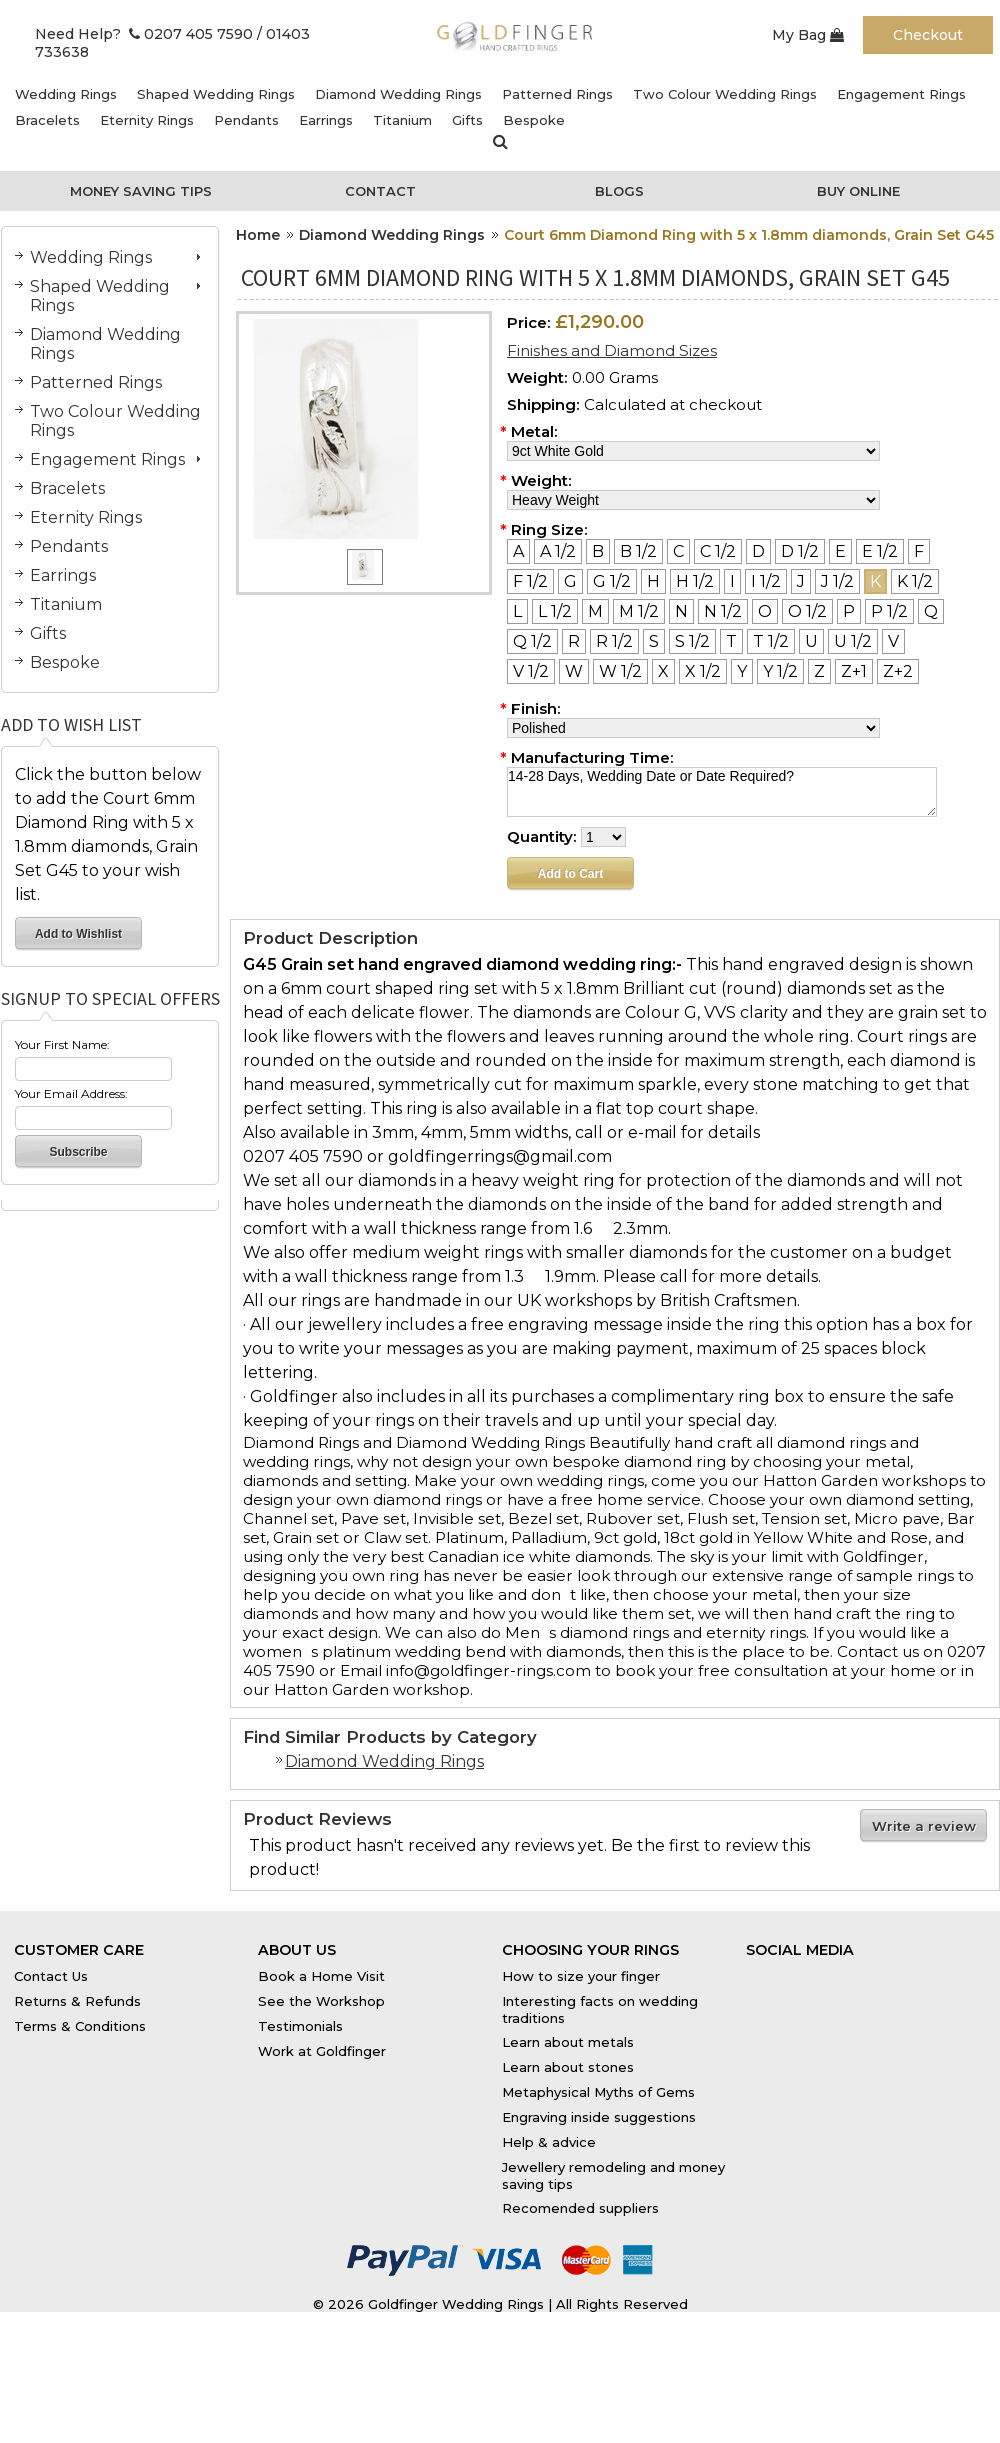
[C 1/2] (718, 551)
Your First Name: (62, 1044)
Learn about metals (568, 2042)
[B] (598, 551)
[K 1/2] (915, 581)
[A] (518, 551)
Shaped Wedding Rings (216, 94)
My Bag (808, 35)
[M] (595, 611)
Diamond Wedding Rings (398, 94)
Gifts (467, 120)
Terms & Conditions (80, 2026)
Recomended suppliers (580, 2208)
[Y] (742, 671)
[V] (893, 641)
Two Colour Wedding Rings (725, 94)
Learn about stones (568, 2067)
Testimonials (300, 2026)
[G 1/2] (612, 581)
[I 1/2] (766, 581)
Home (258, 235)
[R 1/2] (614, 641)
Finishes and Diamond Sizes (612, 350)
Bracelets (47, 120)
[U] (811, 641)
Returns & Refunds (77, 2001)
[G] (570, 581)
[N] (681, 611)
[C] (678, 551)
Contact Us (51, 1976)
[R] (574, 641)
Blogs (619, 191)
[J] (801, 581)
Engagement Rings (901, 94)
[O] (765, 611)
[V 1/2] (531, 671)
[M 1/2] (639, 611)
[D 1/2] (800, 551)
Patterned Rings (557, 94)
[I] (732, 581)
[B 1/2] (638, 551)
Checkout (928, 35)
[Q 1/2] (532, 641)
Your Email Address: (71, 1093)
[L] (517, 611)
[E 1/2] (880, 551)
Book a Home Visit (321, 1976)
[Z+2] (898, 671)
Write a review (924, 1826)
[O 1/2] (807, 611)
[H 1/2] (695, 581)
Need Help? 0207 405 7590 (144, 34)
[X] (663, 671)
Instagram (901, 1971)
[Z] (819, 671)
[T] (731, 641)
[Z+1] (854, 671)
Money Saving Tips (141, 191)
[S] (654, 641)
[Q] (931, 611)
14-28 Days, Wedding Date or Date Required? (722, 792)
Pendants (246, 120)
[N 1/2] (723, 611)
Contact (380, 191)
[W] (574, 671)
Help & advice (549, 2142)
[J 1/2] (837, 581)
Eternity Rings (147, 120)
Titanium (402, 120)
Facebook (780, 1971)
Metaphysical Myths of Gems (598, 2092)
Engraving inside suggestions (599, 2117)
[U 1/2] (853, 641)
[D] (758, 551)
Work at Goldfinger (322, 2051)
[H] (653, 581)
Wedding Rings (66, 94)
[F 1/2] (530, 581)
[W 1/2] (620, 671)
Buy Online (858, 191)
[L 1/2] (555, 611)
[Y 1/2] (780, 671)
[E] (840, 551)
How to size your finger (581, 1976)
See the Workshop (321, 2001)
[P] (849, 611)
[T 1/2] (771, 641)
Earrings (326, 120)
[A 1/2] (558, 551)
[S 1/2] (692, 641)
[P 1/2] (889, 611)
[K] (875, 581)
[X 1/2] (703, 671)
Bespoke (534, 120)
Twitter (841, 1971)
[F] (919, 551)
